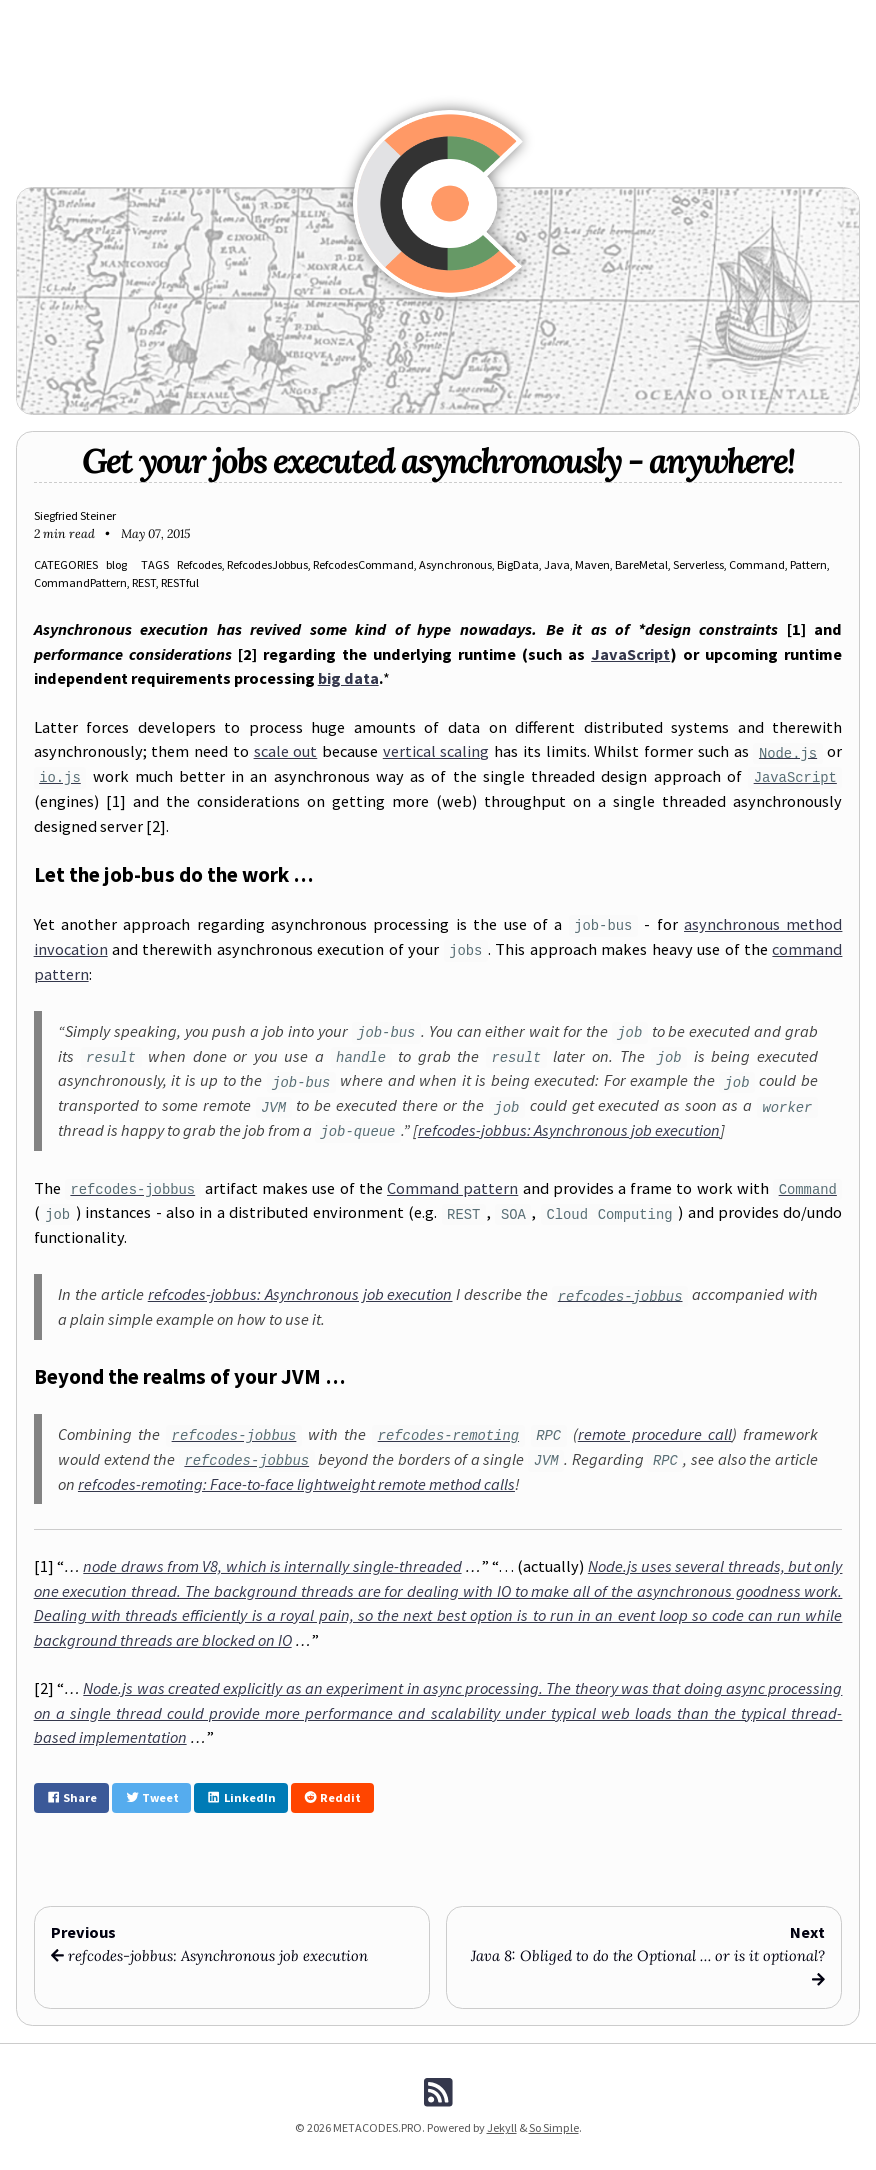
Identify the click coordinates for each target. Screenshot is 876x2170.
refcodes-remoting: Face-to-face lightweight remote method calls (296, 1484)
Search (675, 17)
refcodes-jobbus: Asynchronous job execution (569, 1130)
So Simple (554, 2127)
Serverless (698, 564)
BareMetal (641, 564)
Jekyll (502, 2127)
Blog (137, 17)
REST (144, 582)
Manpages (404, 17)
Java (557, 564)
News (188, 17)
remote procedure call (655, 1434)
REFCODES (250, 17)
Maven (592, 564)
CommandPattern (80, 582)
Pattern (808, 564)
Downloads (599, 17)
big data (348, 678)
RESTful (180, 582)
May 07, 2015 (155, 533)
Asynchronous (455, 564)
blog (116, 564)
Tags (530, 17)
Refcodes (199, 564)
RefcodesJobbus (267, 564)
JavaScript (630, 654)
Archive (473, 17)
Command (757, 564)
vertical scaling (436, 751)
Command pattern (452, 1188)
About (735, 17)
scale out (286, 751)
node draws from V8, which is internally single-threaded (272, 1566)
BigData (518, 564)
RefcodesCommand (363, 564)
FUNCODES (326, 17)
